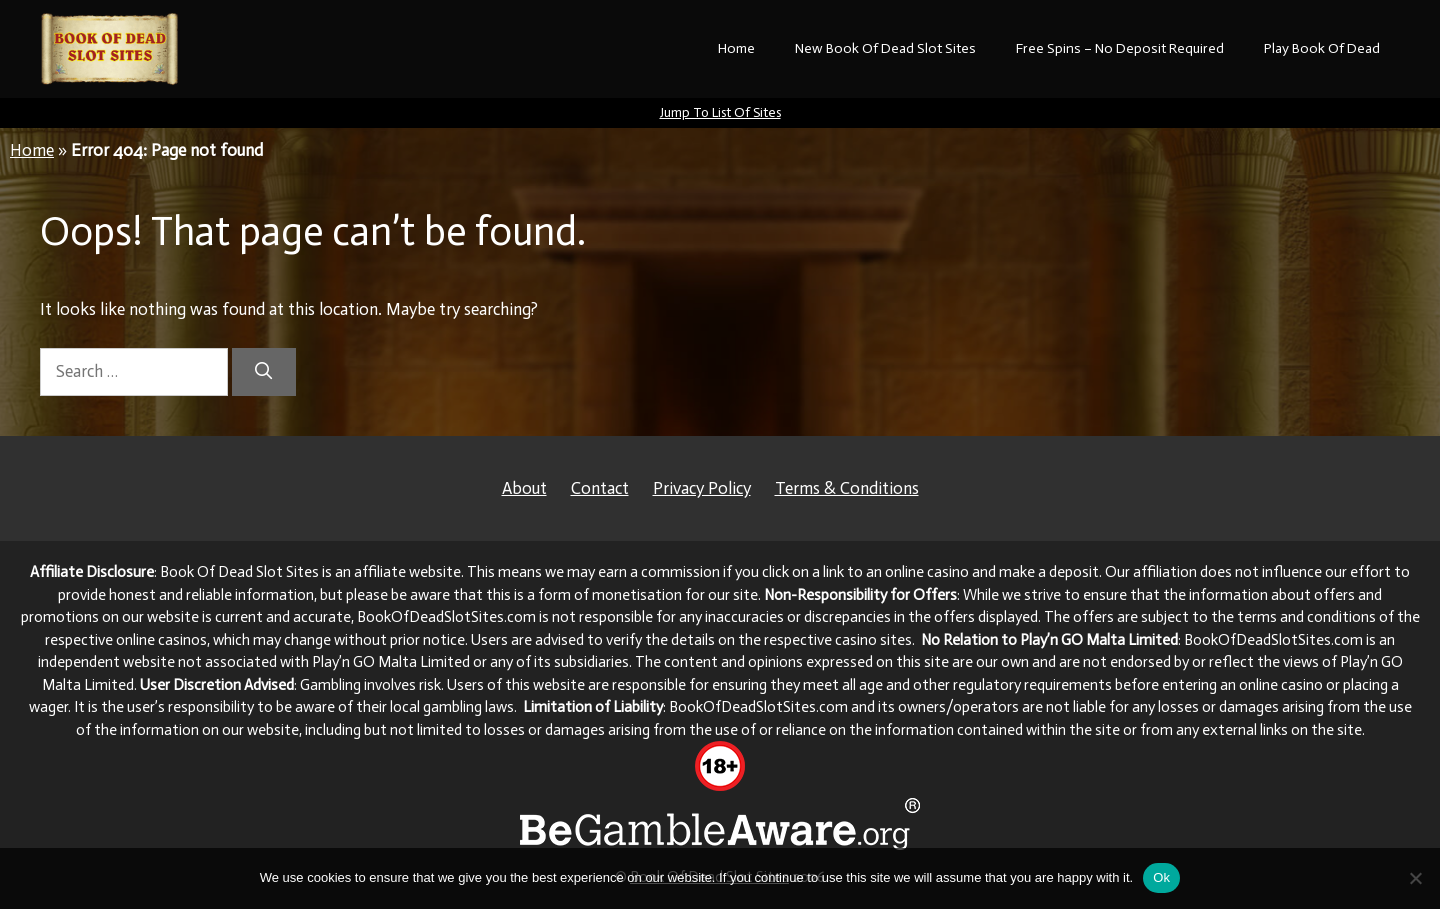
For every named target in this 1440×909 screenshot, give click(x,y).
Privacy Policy (702, 488)
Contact (600, 488)
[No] (1415, 878)
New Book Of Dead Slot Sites (885, 48)
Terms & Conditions (847, 488)
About (524, 488)
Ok (1161, 877)
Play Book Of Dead (1322, 48)
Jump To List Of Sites (720, 112)
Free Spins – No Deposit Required (1120, 48)
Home (736, 48)
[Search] (264, 372)
